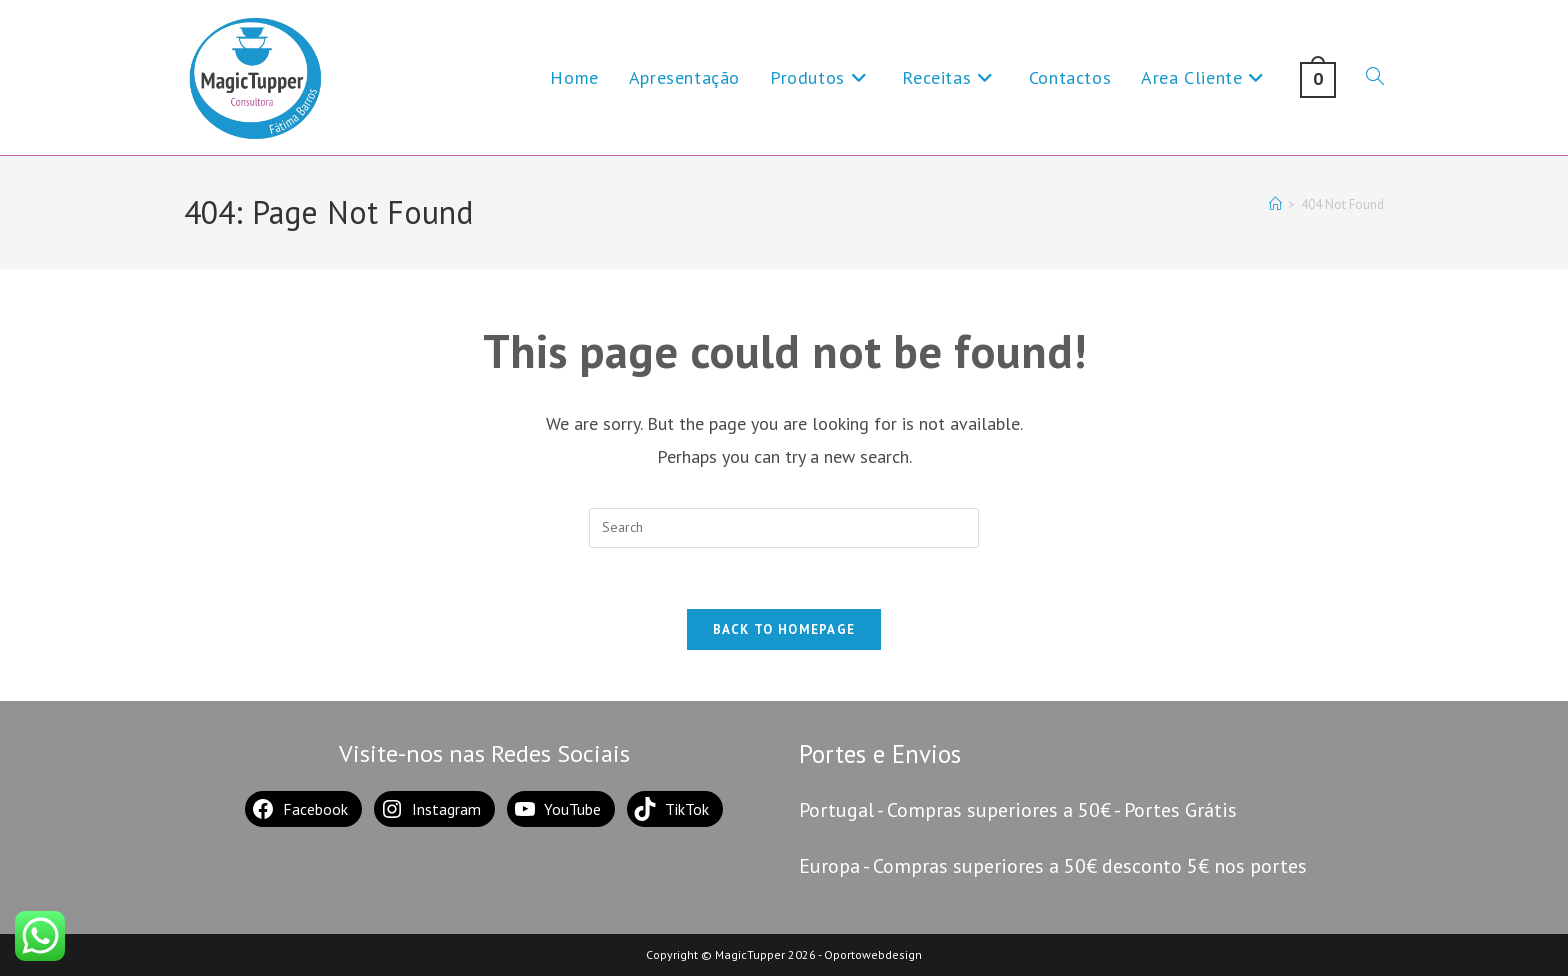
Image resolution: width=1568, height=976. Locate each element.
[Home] (1275, 204)
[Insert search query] (784, 528)
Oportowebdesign (873, 954)
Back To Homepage (784, 629)
